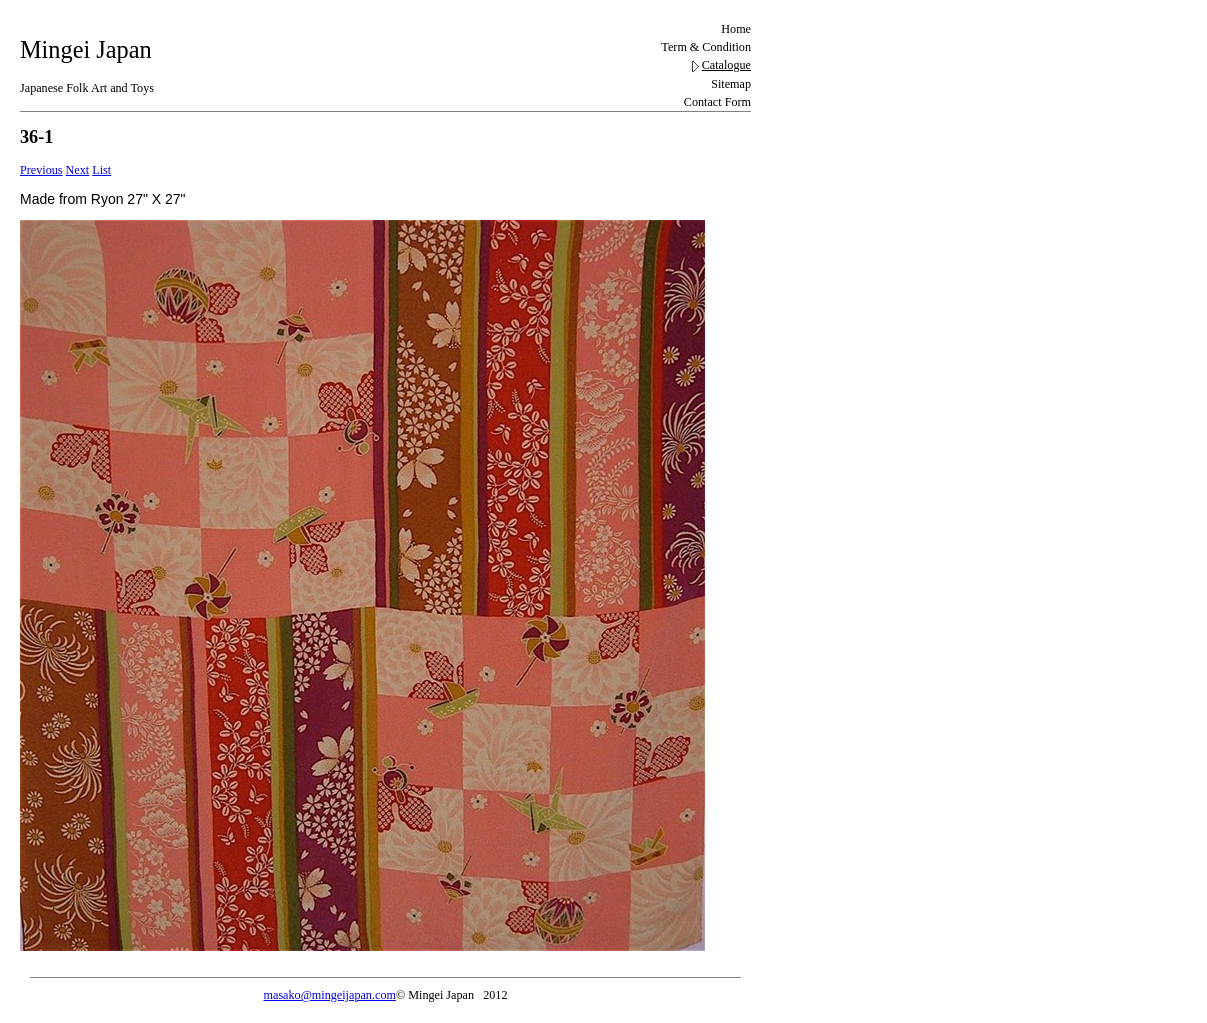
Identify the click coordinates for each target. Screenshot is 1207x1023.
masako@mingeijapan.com (330, 995)
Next (78, 170)
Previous (41, 170)
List (101, 170)
